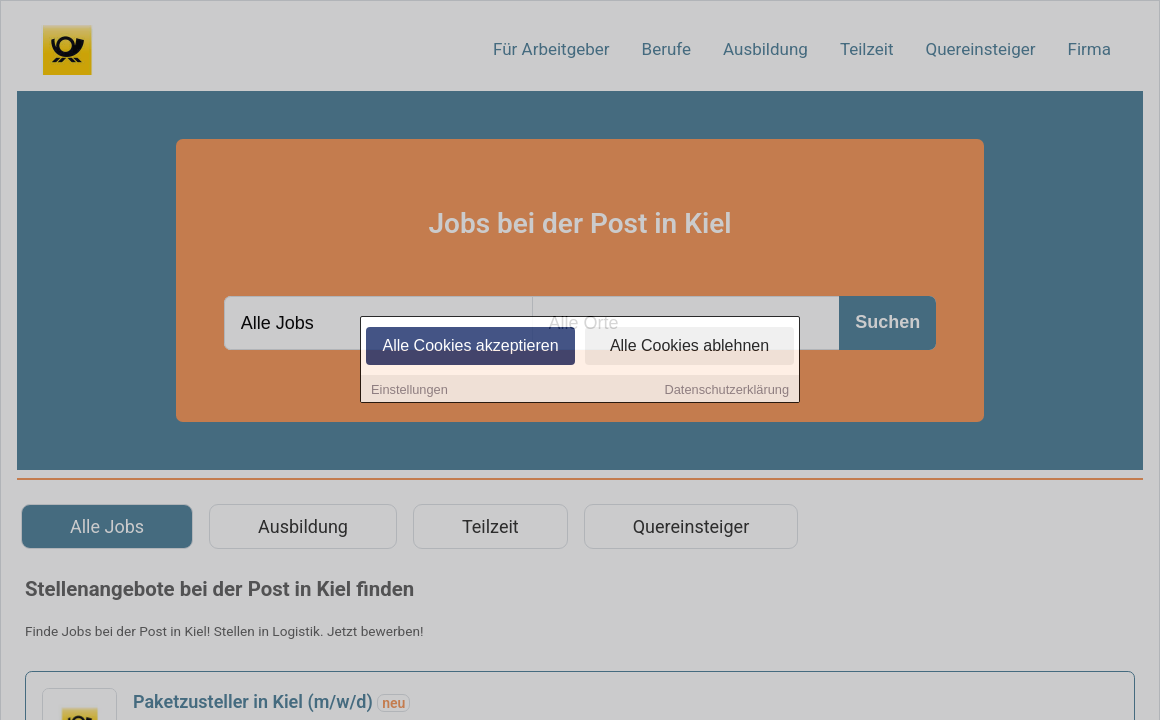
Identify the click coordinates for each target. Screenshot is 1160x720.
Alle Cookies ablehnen (689, 346)
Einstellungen (409, 390)
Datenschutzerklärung (727, 390)
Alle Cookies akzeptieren (470, 346)
